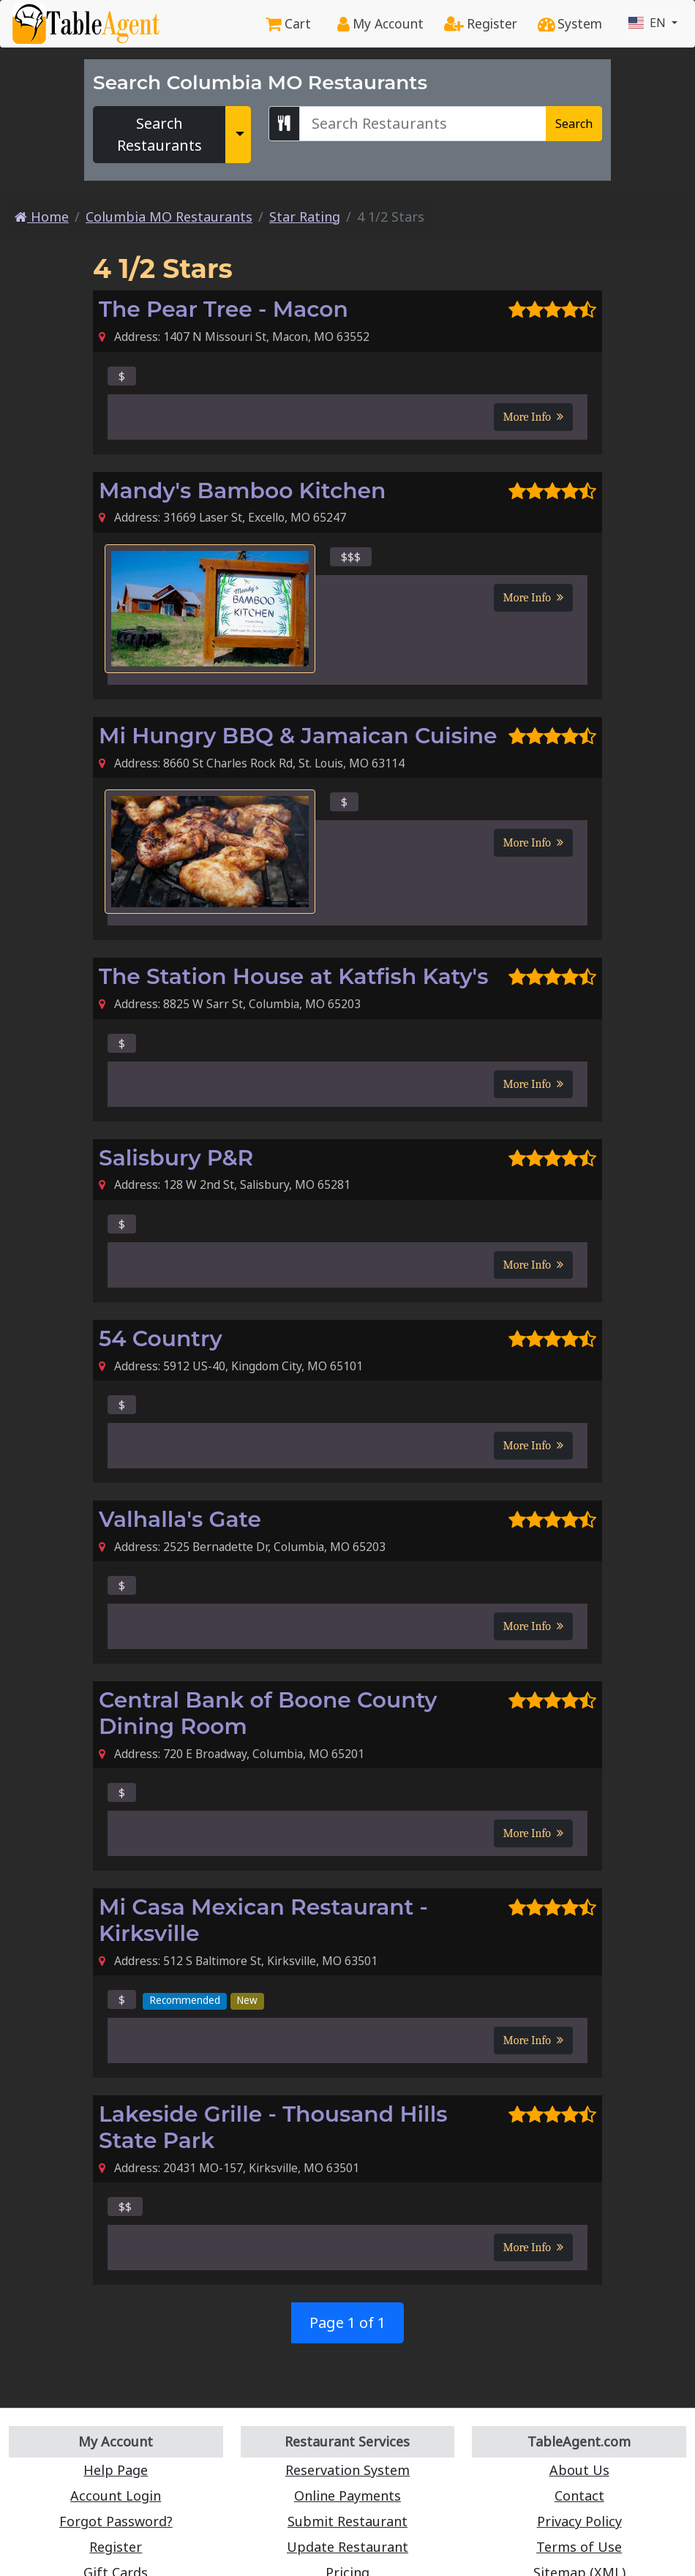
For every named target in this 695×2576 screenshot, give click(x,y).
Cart (288, 23)
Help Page (115, 2470)
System (570, 23)
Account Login (115, 2495)
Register (480, 23)
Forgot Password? (116, 2521)
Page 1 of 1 (347, 2322)
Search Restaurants (159, 134)
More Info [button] (533, 417)
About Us (579, 2470)
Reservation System (347, 2470)
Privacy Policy (579, 2521)
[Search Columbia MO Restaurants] (422, 123)
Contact (579, 2495)
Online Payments (347, 2495)
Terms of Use (579, 2547)
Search (574, 124)
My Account (380, 23)
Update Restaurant (347, 2547)
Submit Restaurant (347, 2521)
